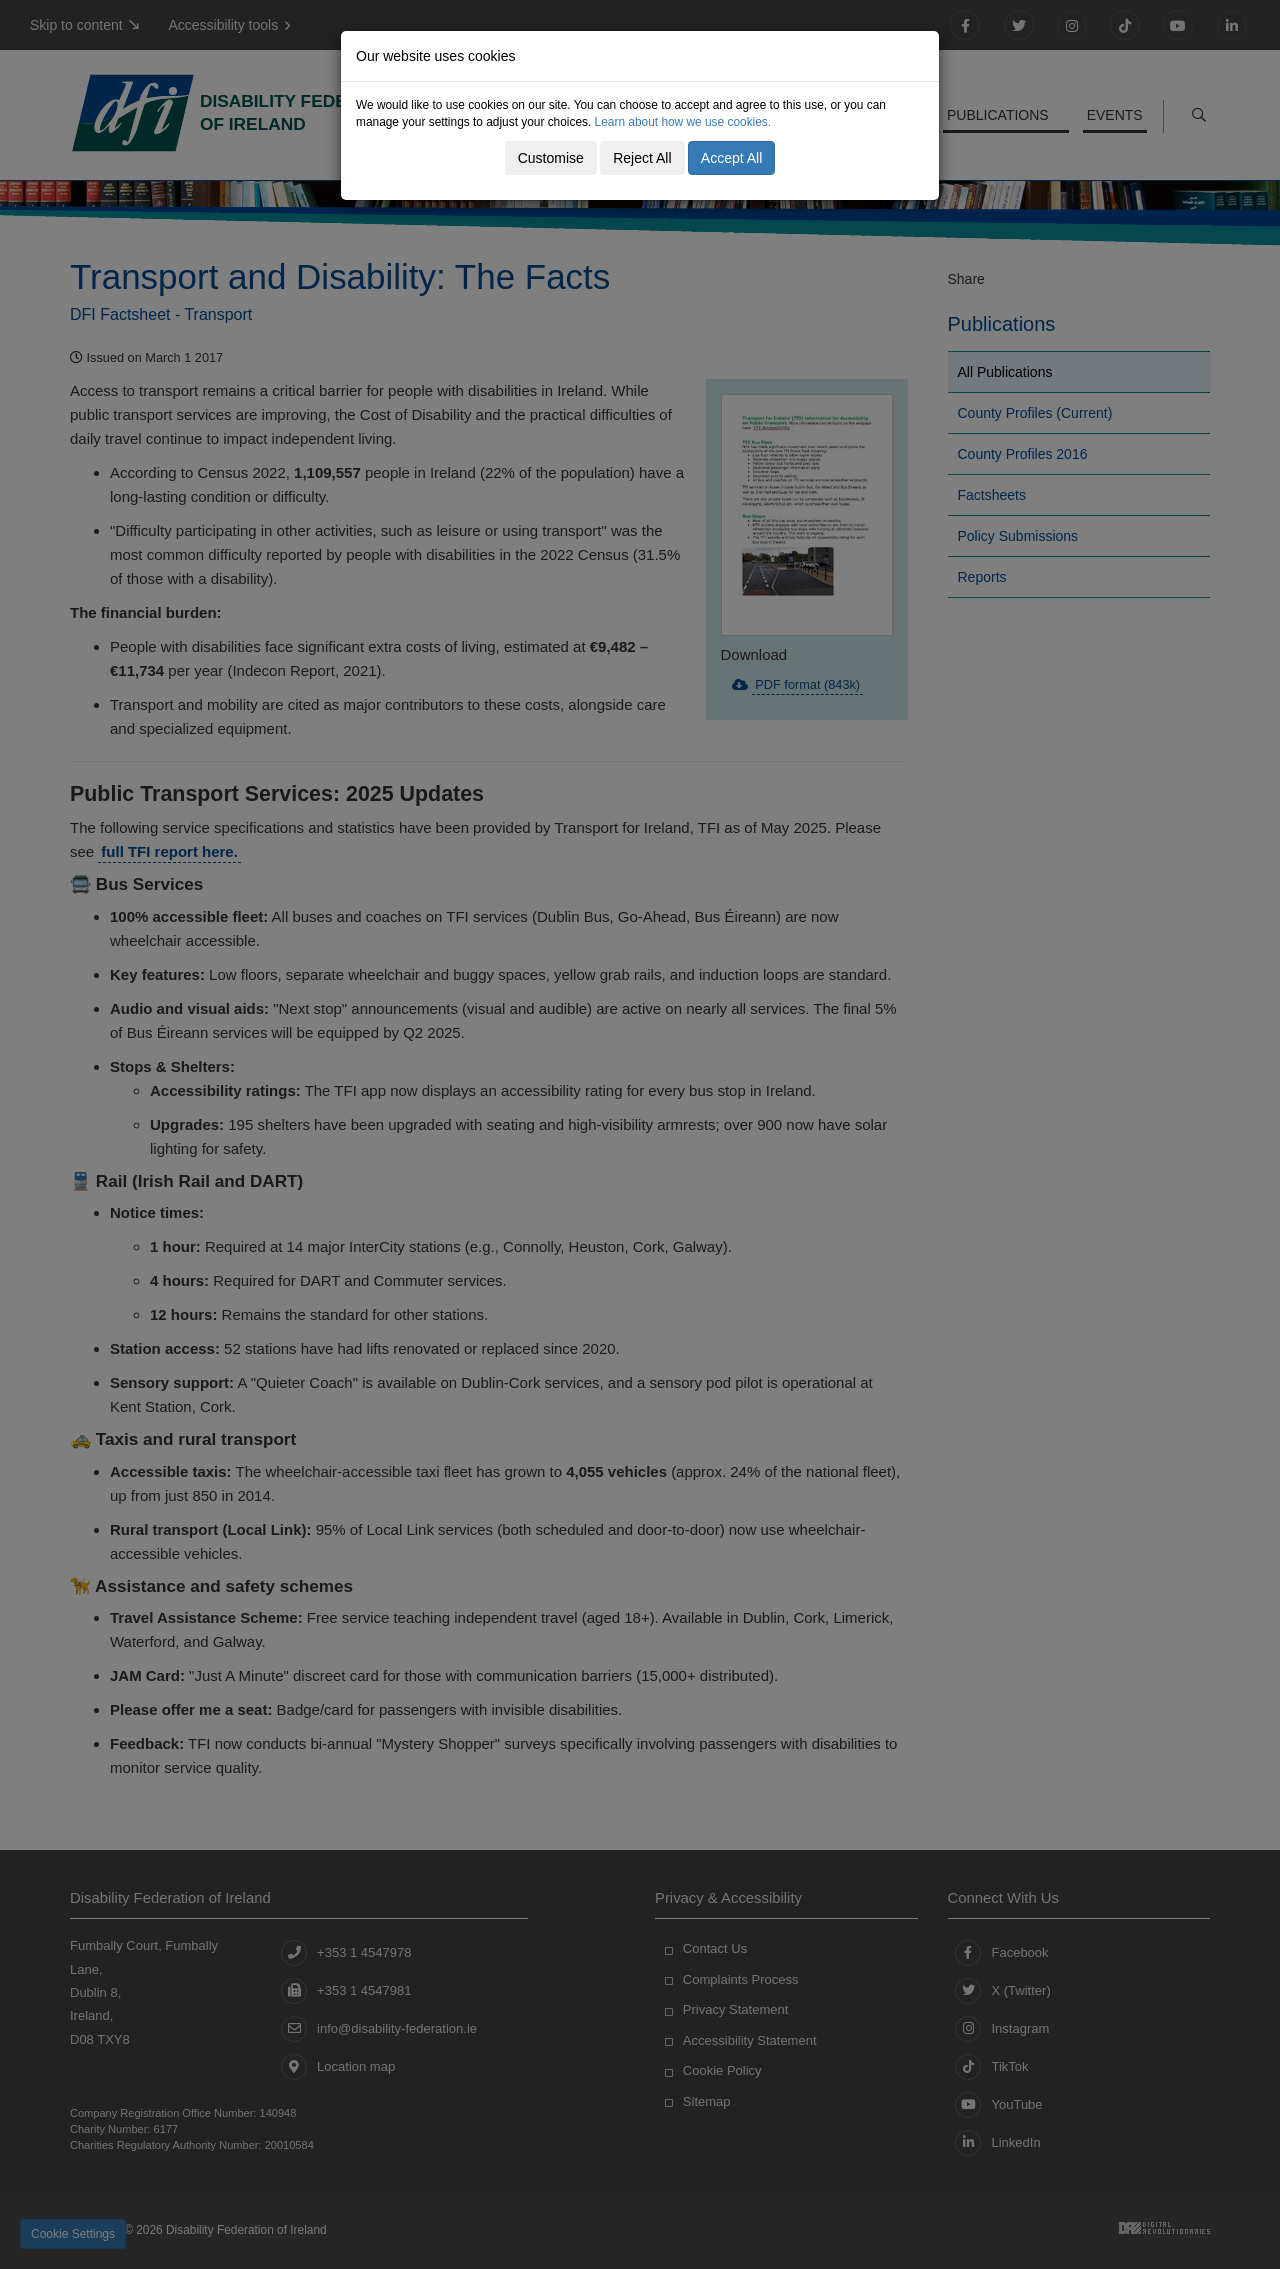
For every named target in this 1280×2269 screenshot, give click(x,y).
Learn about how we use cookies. (683, 122)
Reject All (642, 158)
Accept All (731, 158)
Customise (551, 158)
